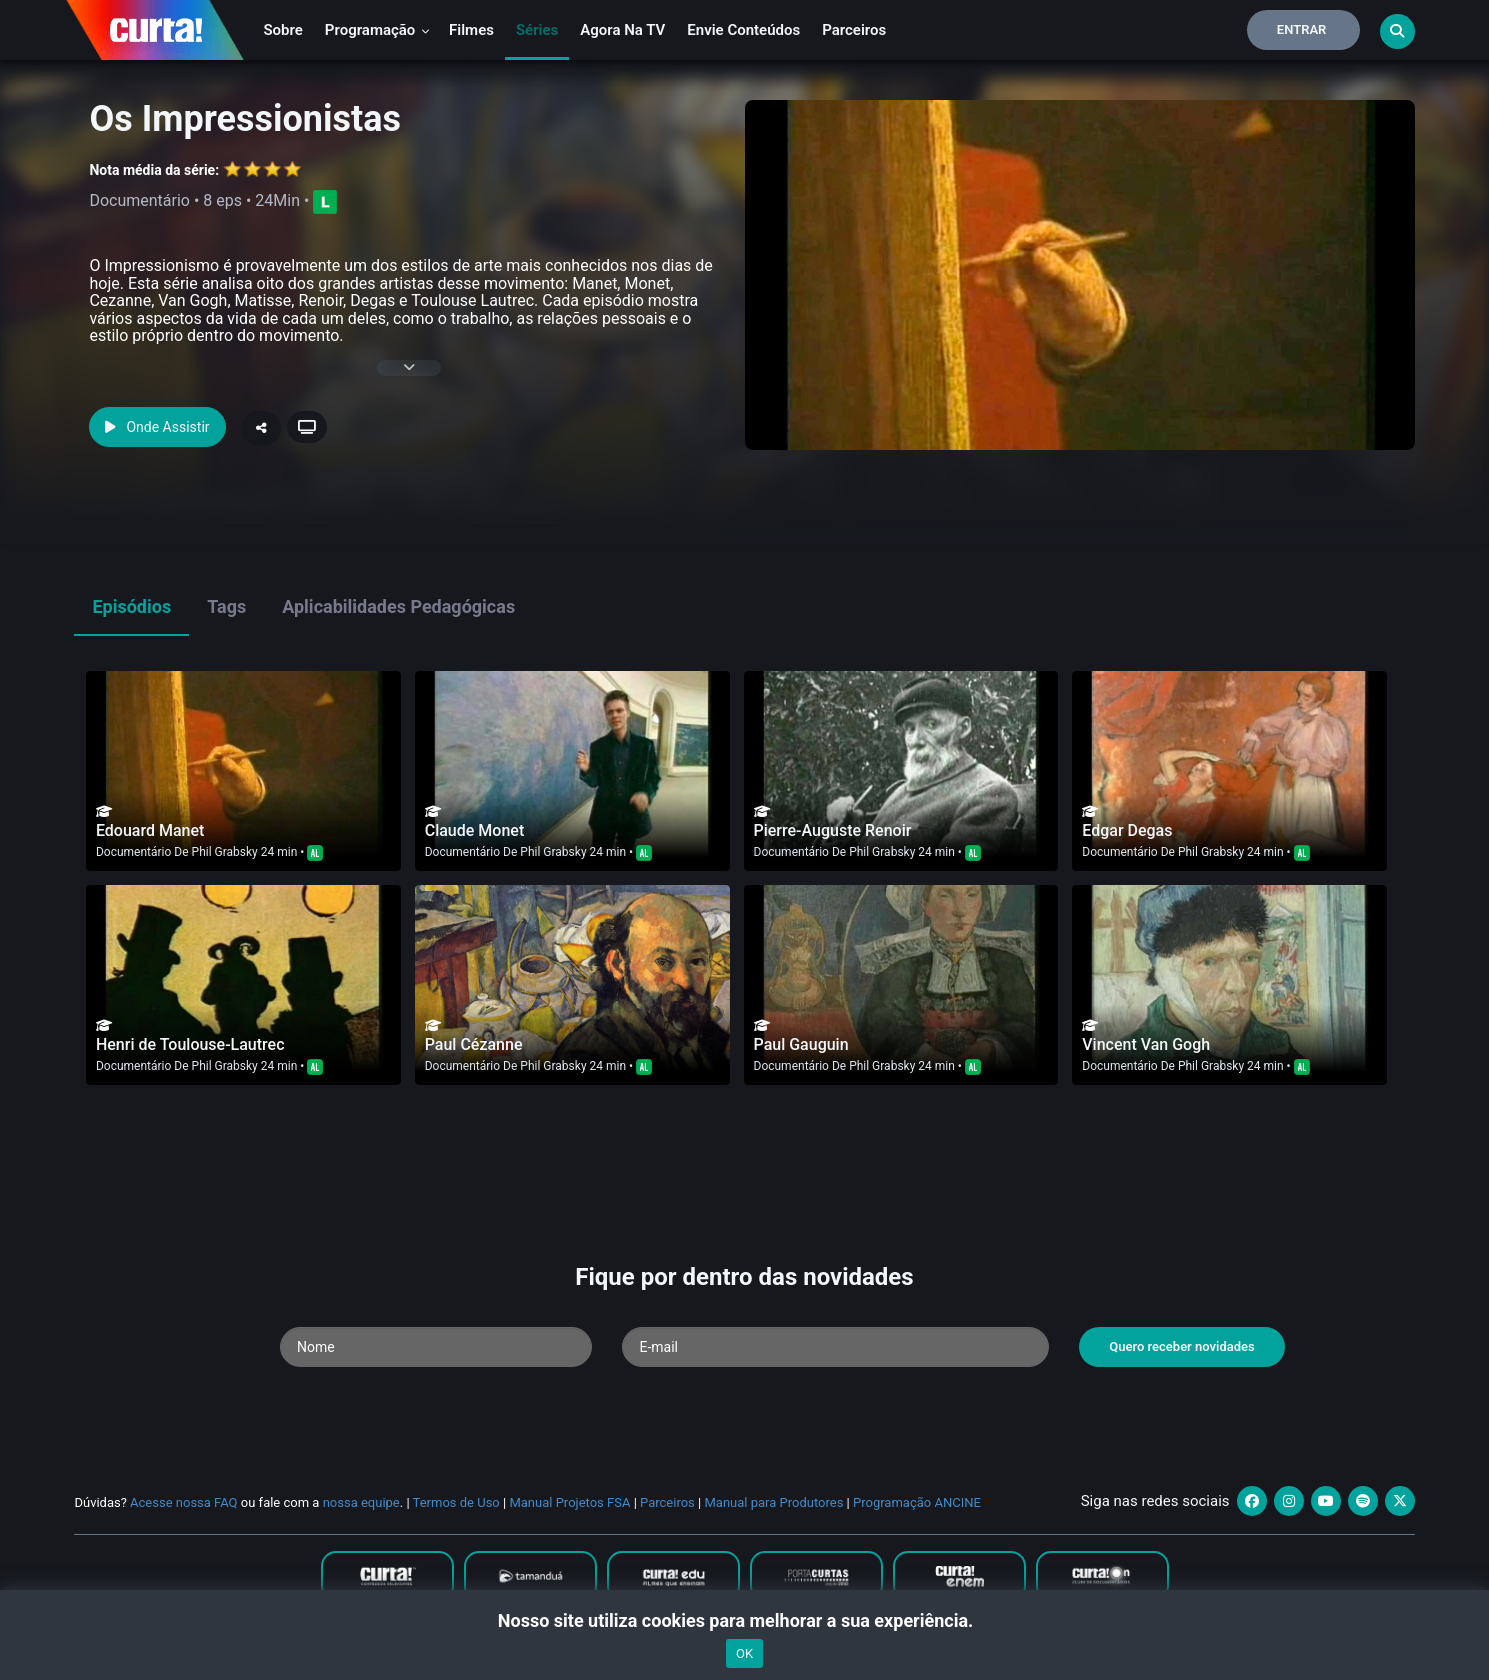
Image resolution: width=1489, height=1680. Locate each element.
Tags (226, 606)
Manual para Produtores (773, 1502)
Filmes (471, 30)
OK (744, 1653)
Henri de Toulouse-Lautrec (190, 1044)
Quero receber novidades (1182, 1346)
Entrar (1302, 29)
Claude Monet (474, 830)
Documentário (133, 852)
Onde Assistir (157, 427)
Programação (377, 30)
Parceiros (854, 30)
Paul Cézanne (474, 1044)
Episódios (131, 606)
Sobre (282, 30)
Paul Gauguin (801, 1044)
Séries (537, 30)
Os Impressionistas (244, 119)
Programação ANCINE (917, 1502)
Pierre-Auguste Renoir (833, 830)
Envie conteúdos (743, 30)
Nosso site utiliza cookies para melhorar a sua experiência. (744, 1620)
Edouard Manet (150, 830)
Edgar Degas (1127, 830)
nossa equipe (361, 1502)
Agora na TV (622, 30)
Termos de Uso (456, 1502)
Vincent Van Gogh (1146, 1044)
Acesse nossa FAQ (184, 1502)
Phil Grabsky (225, 852)
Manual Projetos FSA (569, 1502)
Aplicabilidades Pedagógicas (398, 606)
